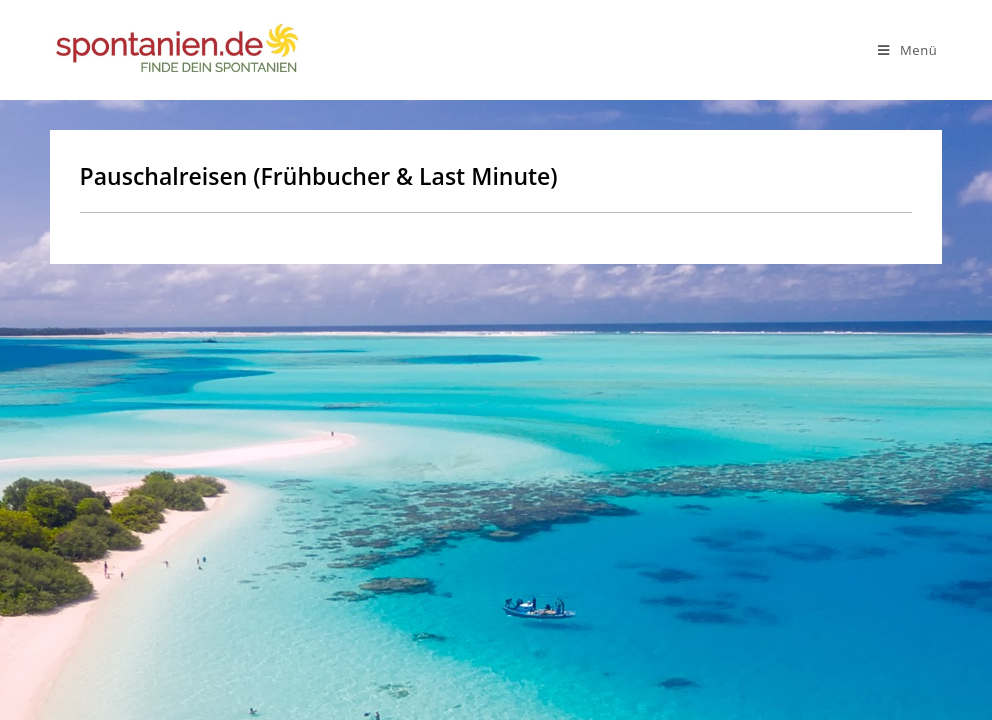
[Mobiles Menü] (907, 50)
